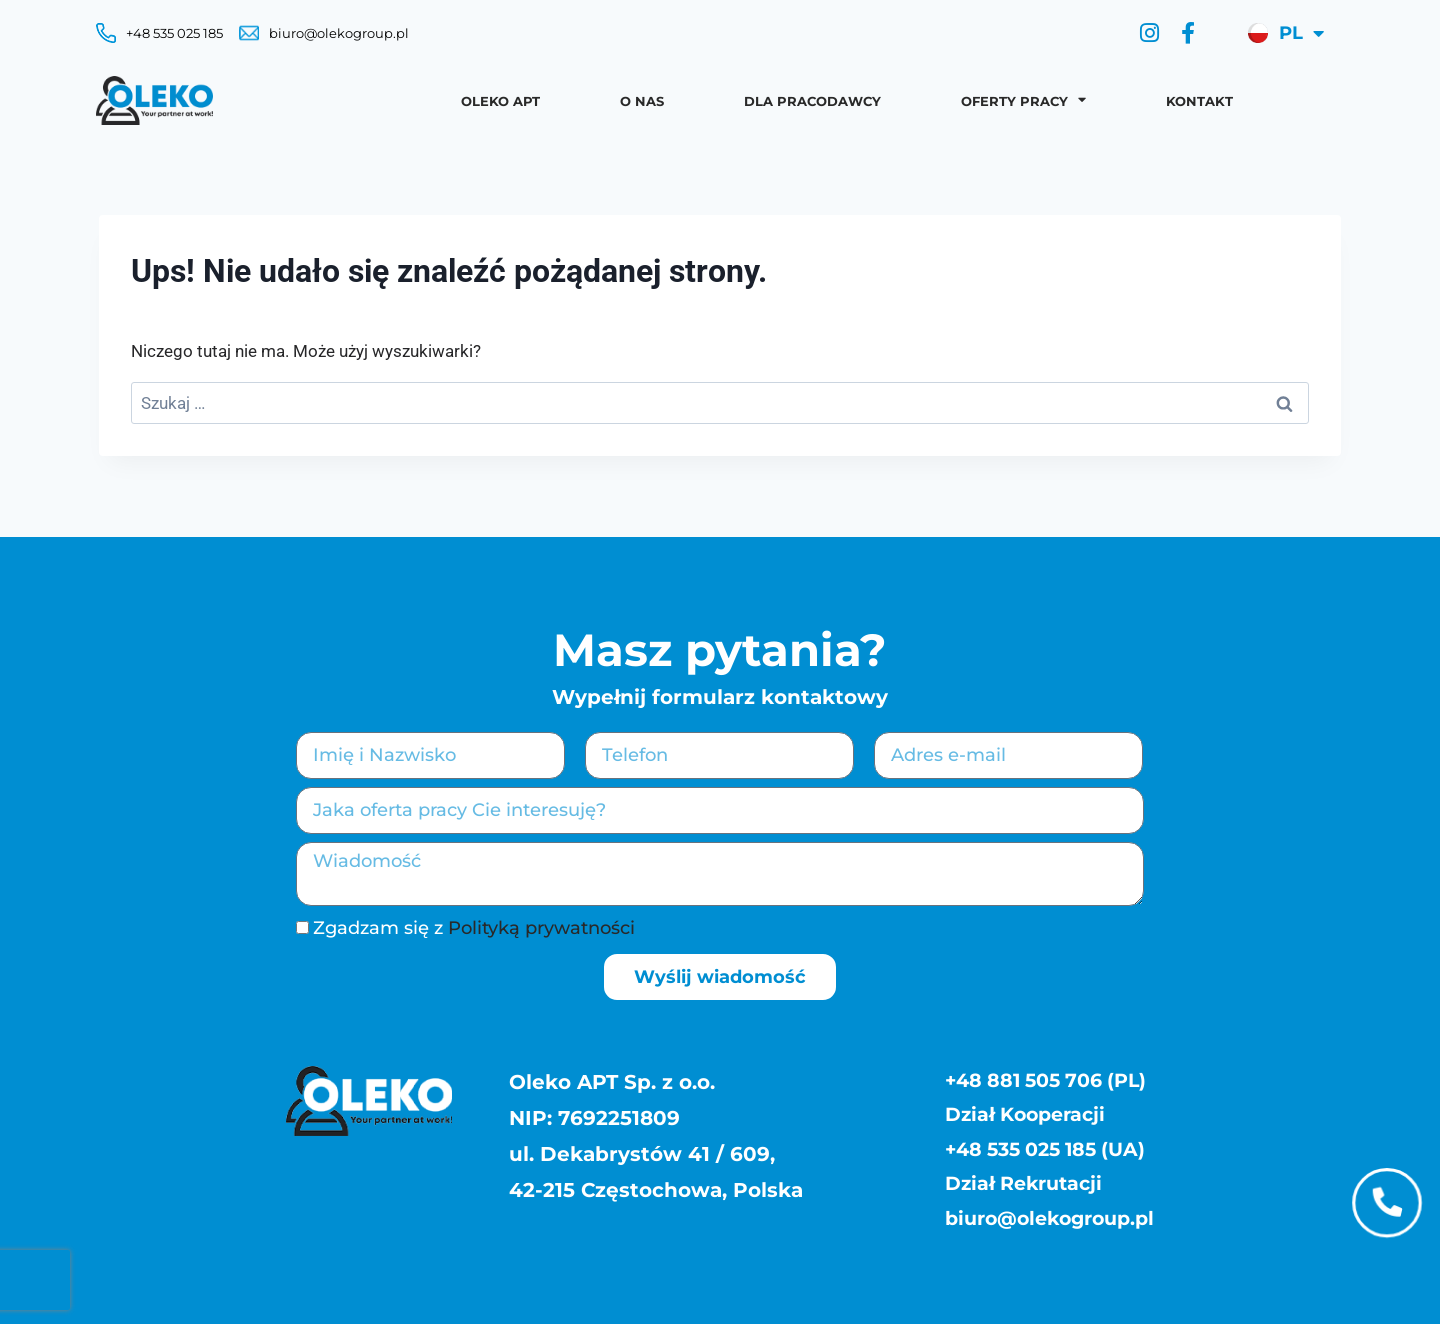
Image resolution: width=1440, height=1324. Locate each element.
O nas (642, 101)
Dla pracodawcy (812, 101)
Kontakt (1199, 101)
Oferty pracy (1023, 100)
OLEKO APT (500, 101)
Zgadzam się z (474, 928)
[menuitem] (1283, 33)
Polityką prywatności (541, 928)
